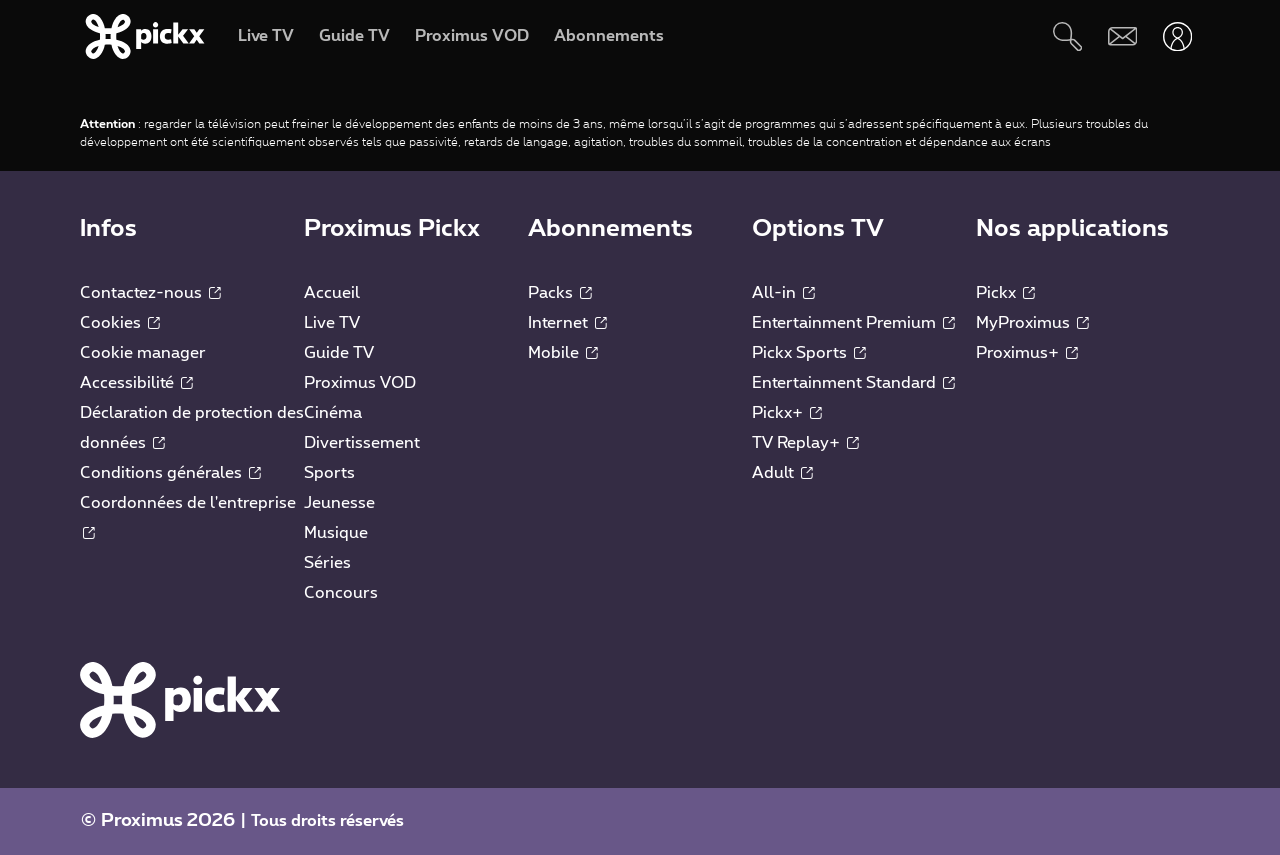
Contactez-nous (150, 293)
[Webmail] (1122, 36)
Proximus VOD (360, 383)
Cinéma (333, 413)
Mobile (563, 353)
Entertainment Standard (853, 383)
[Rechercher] (1067, 36)
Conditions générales (170, 473)
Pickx (1005, 293)
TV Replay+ (805, 443)
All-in (783, 293)
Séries (327, 563)
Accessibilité (136, 383)
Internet (567, 323)
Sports (329, 473)
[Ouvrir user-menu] (1177, 36)
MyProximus (1032, 323)
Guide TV (339, 353)
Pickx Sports (809, 353)
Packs (560, 293)
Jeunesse (339, 503)
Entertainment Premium (853, 323)
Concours (341, 593)
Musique (336, 533)
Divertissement (362, 443)
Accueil (332, 293)
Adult (782, 473)
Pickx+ (787, 413)
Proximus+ (1027, 353)
